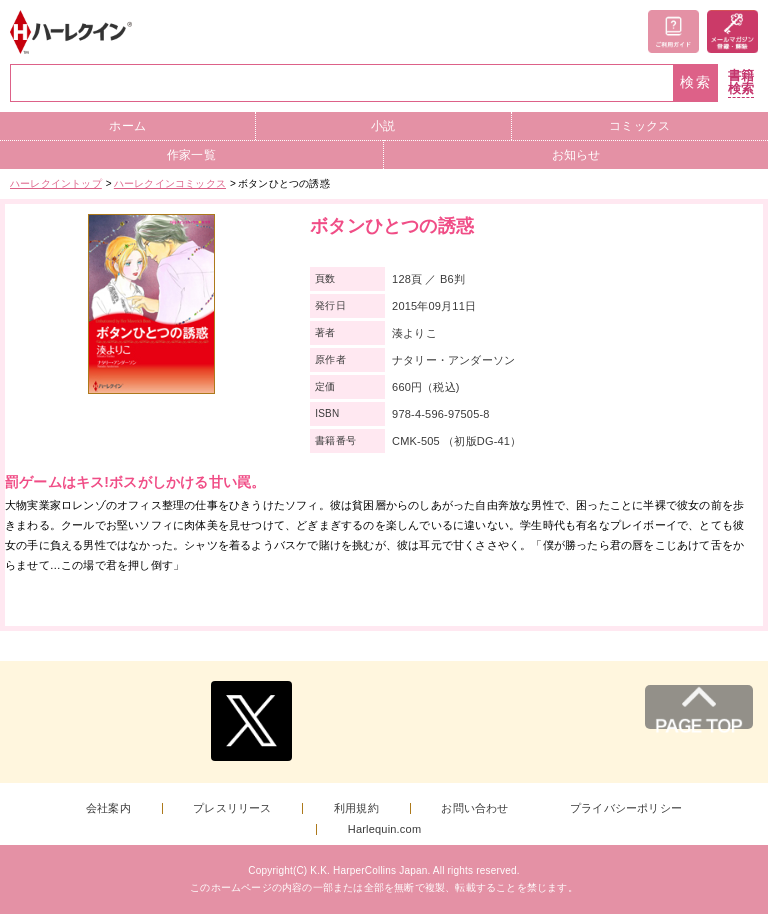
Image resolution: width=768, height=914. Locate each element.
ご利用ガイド (673, 31)
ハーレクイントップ (56, 183)
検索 (696, 82)
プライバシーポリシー (626, 808)
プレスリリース (232, 808)
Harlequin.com (385, 829)
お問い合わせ (474, 808)
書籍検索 (741, 82)
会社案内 (108, 808)
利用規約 (356, 808)
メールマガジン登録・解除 (732, 31)
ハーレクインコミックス (170, 183)
